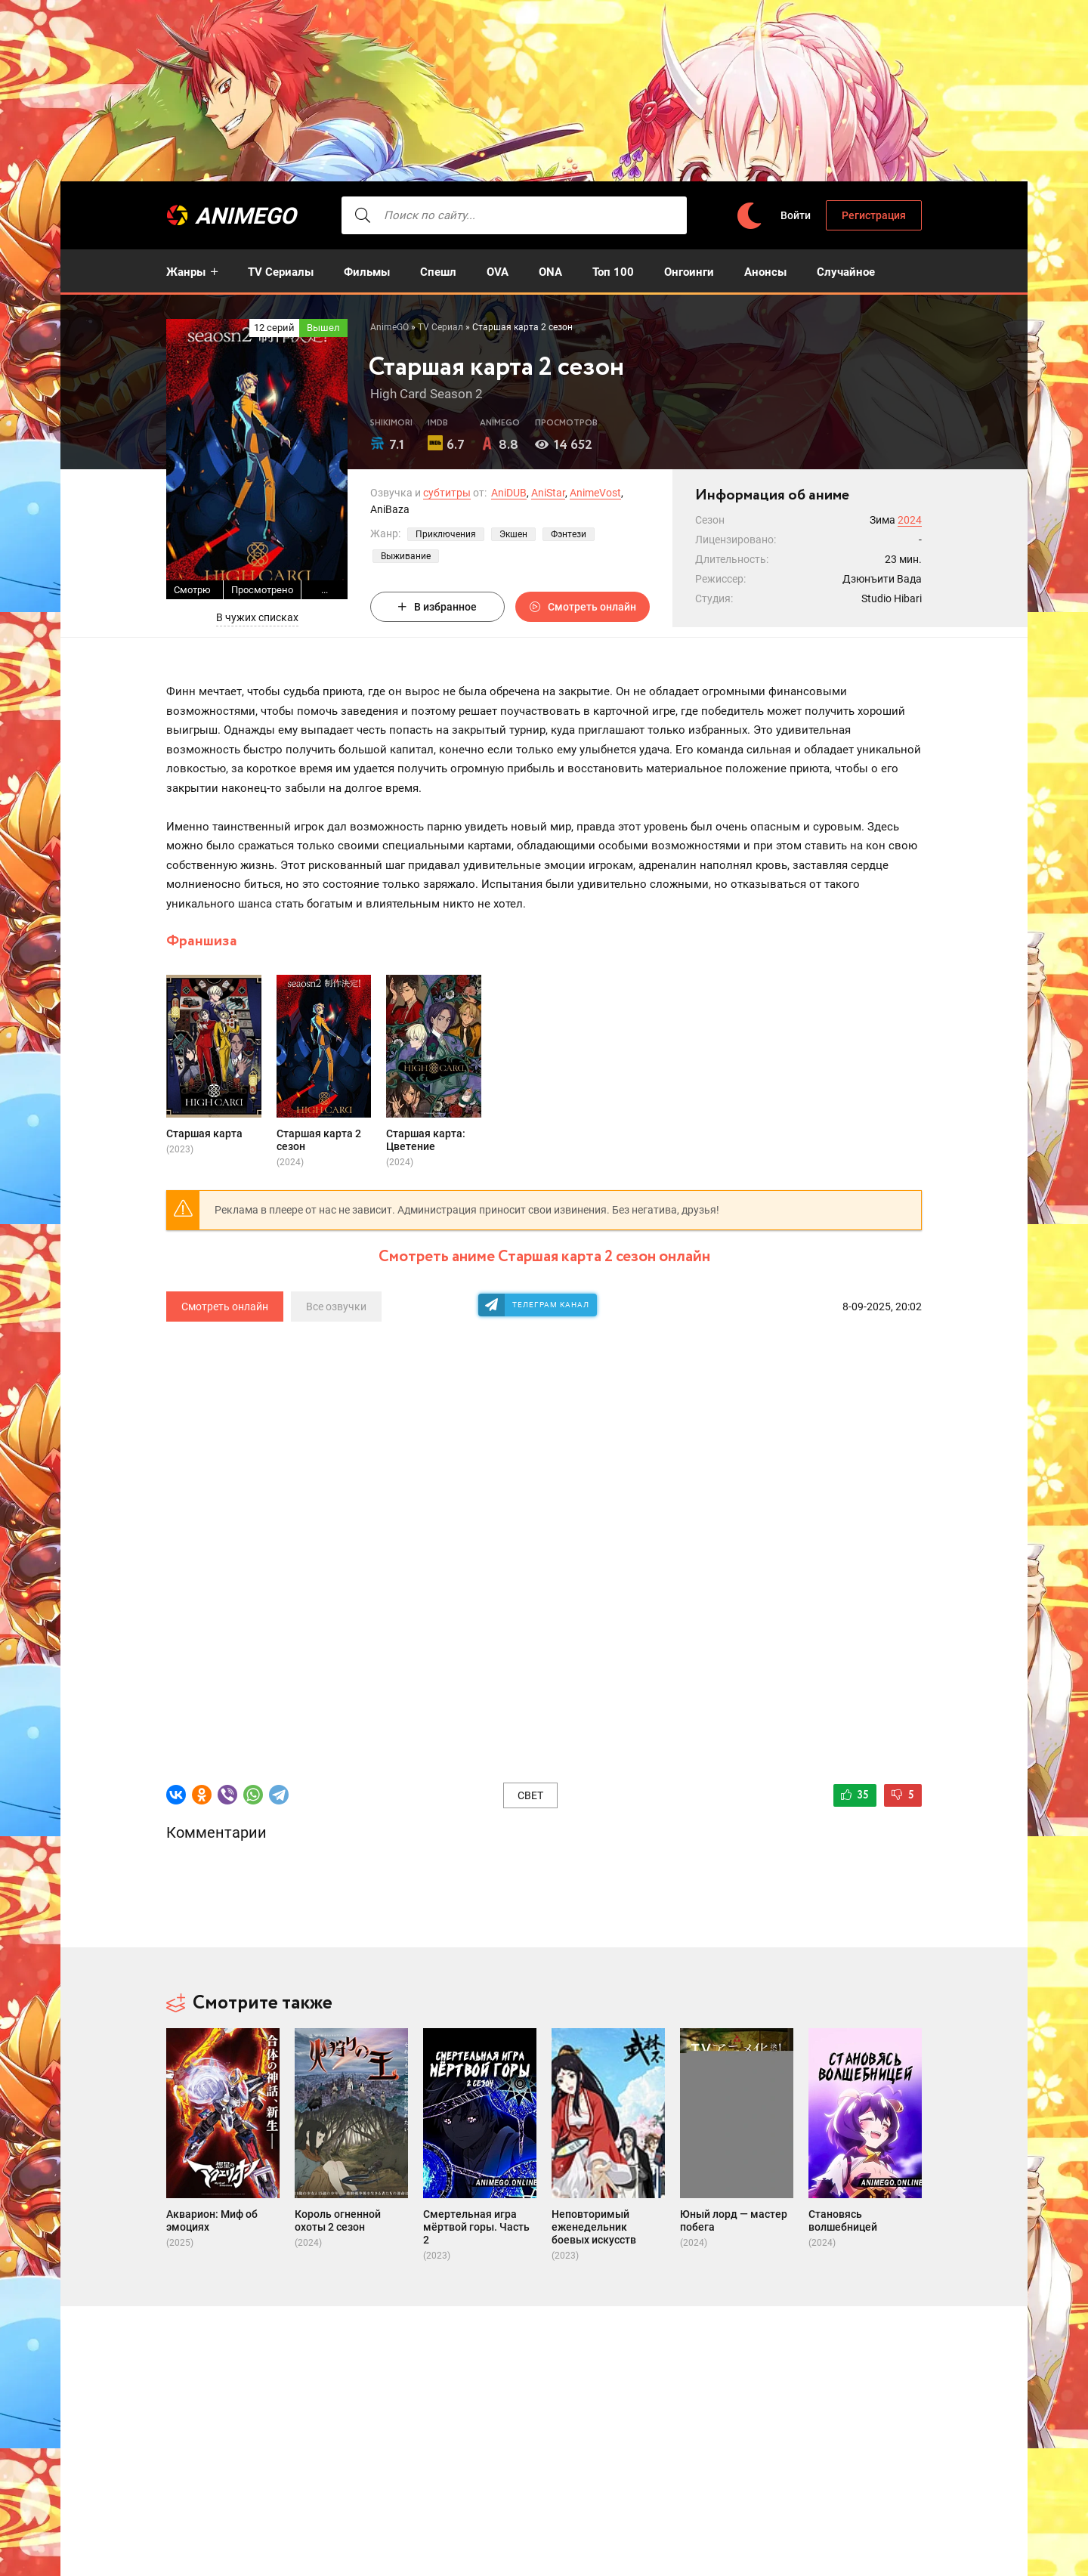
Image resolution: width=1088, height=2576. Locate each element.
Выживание (406, 556)
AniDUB (509, 493)
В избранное (437, 607)
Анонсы (765, 272)
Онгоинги (689, 272)
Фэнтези (568, 534)
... (324, 589)
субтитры (447, 493)
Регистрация (874, 215)
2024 (910, 520)
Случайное (846, 272)
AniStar (548, 493)
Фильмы (367, 272)
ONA (550, 272)
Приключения (446, 534)
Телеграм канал (550, 1304)
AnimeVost (595, 493)
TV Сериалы (281, 272)
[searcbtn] (363, 215)
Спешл (438, 272)
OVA (497, 272)
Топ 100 (613, 272)
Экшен (513, 534)
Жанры (186, 272)
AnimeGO (245, 216)
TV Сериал (440, 327)
